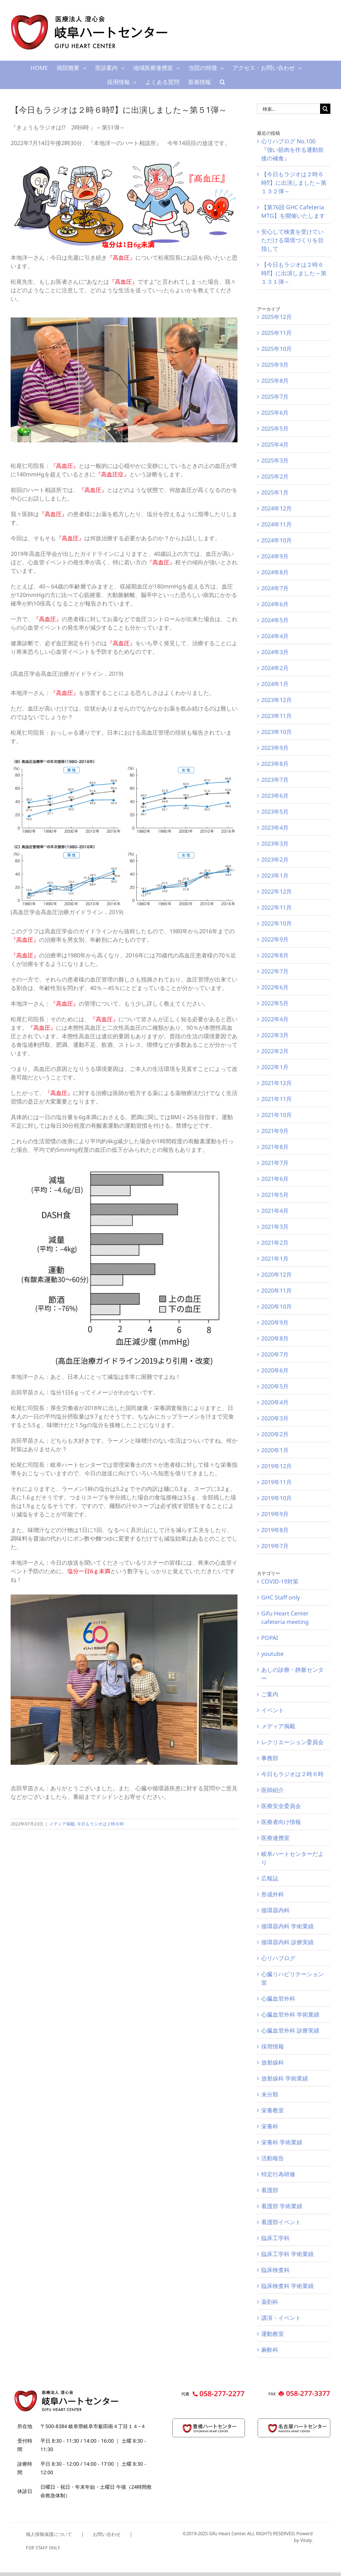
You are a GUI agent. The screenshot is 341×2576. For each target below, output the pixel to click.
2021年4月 (275, 1211)
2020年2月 (275, 1434)
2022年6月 (275, 987)
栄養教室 (272, 2110)
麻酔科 (269, 2350)
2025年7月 (275, 396)
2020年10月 (276, 1306)
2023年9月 (275, 748)
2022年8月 (275, 955)
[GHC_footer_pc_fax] (298, 2393)
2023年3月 (275, 843)
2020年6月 (275, 1370)
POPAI (269, 1638)
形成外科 (272, 1894)
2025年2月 (275, 476)
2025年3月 (275, 460)
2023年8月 (275, 764)
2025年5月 (275, 428)
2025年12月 (276, 317)
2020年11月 (276, 1290)
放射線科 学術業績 (284, 2078)
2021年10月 (276, 1115)
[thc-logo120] (209, 2422)
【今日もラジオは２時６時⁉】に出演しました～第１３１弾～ (293, 273)
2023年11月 (276, 716)
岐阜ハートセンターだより (292, 1858)
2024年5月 (275, 620)
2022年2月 (275, 1051)
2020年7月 (275, 1354)
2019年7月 (275, 1546)
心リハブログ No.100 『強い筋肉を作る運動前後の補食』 (292, 149)
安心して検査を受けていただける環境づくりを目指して (292, 240)
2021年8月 (275, 1147)
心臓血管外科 (278, 1998)
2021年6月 (275, 1179)
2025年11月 (276, 333)
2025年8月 (275, 381)
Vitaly (306, 2540)
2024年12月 (276, 508)
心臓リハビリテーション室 (292, 1978)
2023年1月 (275, 875)
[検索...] (288, 109)
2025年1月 (275, 492)
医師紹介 (272, 1790)
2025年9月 (275, 365)
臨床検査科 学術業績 (287, 2286)
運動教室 (272, 2334)
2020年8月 (275, 1338)
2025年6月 (275, 412)
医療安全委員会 (281, 1806)
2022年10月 (276, 923)
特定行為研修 (278, 2174)
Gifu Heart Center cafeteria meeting (285, 1617)
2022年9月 (275, 939)
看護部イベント (281, 2222)
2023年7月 (275, 780)
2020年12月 (276, 1274)
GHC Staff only (280, 1597)
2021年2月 (275, 1242)
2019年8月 (275, 1530)
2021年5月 (275, 1195)
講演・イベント (281, 2318)
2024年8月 (275, 572)
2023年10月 (276, 732)
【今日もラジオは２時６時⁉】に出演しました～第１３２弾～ (293, 182)
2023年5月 (275, 812)
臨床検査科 (275, 2270)
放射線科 (272, 2062)
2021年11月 (276, 1099)
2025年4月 (275, 444)
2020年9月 (275, 1322)
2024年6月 (275, 604)
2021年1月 (275, 1258)
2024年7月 (275, 588)
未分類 (269, 2094)
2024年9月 (275, 556)
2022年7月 (275, 971)
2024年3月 (275, 652)
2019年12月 (276, 1466)
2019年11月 (276, 1482)
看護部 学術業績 (281, 2206)
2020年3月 (275, 1418)
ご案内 (269, 1694)
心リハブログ (278, 1958)
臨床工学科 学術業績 (287, 2254)
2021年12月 (276, 1083)
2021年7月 (275, 1163)
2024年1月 (275, 684)
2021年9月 (275, 1131)
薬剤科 (269, 2302)
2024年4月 (275, 636)
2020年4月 (275, 1402)
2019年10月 (276, 1498)
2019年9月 (275, 1514)
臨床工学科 (275, 2238)
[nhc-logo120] (294, 2422)
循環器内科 (275, 1910)
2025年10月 (276, 349)
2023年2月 (275, 859)
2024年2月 (275, 668)
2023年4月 (275, 827)
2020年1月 (275, 1450)
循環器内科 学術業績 (287, 1926)
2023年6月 (275, 796)
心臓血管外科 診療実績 (290, 2030)
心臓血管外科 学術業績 (290, 2014)
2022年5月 (275, 1003)
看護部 (269, 2190)
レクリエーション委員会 (292, 1742)
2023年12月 (276, 700)
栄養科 (269, 2126)
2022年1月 (275, 1067)
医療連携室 (275, 1838)
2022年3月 (275, 1035)
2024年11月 (276, 524)
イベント (272, 1710)
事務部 (269, 1758)
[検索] (325, 109)
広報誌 (269, 1878)
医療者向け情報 (281, 1822)
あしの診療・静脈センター (292, 1674)
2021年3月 (275, 1227)
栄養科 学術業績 (281, 2142)
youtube (272, 1654)
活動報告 (272, 2158)
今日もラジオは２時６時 (100, 1824)
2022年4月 (275, 1019)
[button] (222, 82)
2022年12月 (276, 891)
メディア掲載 (62, 1824)
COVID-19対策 (279, 1581)
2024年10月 (276, 540)
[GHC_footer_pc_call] (213, 2393)
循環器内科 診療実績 (287, 1942)
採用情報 (272, 2046)
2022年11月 (276, 907)
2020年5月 (275, 1386)
